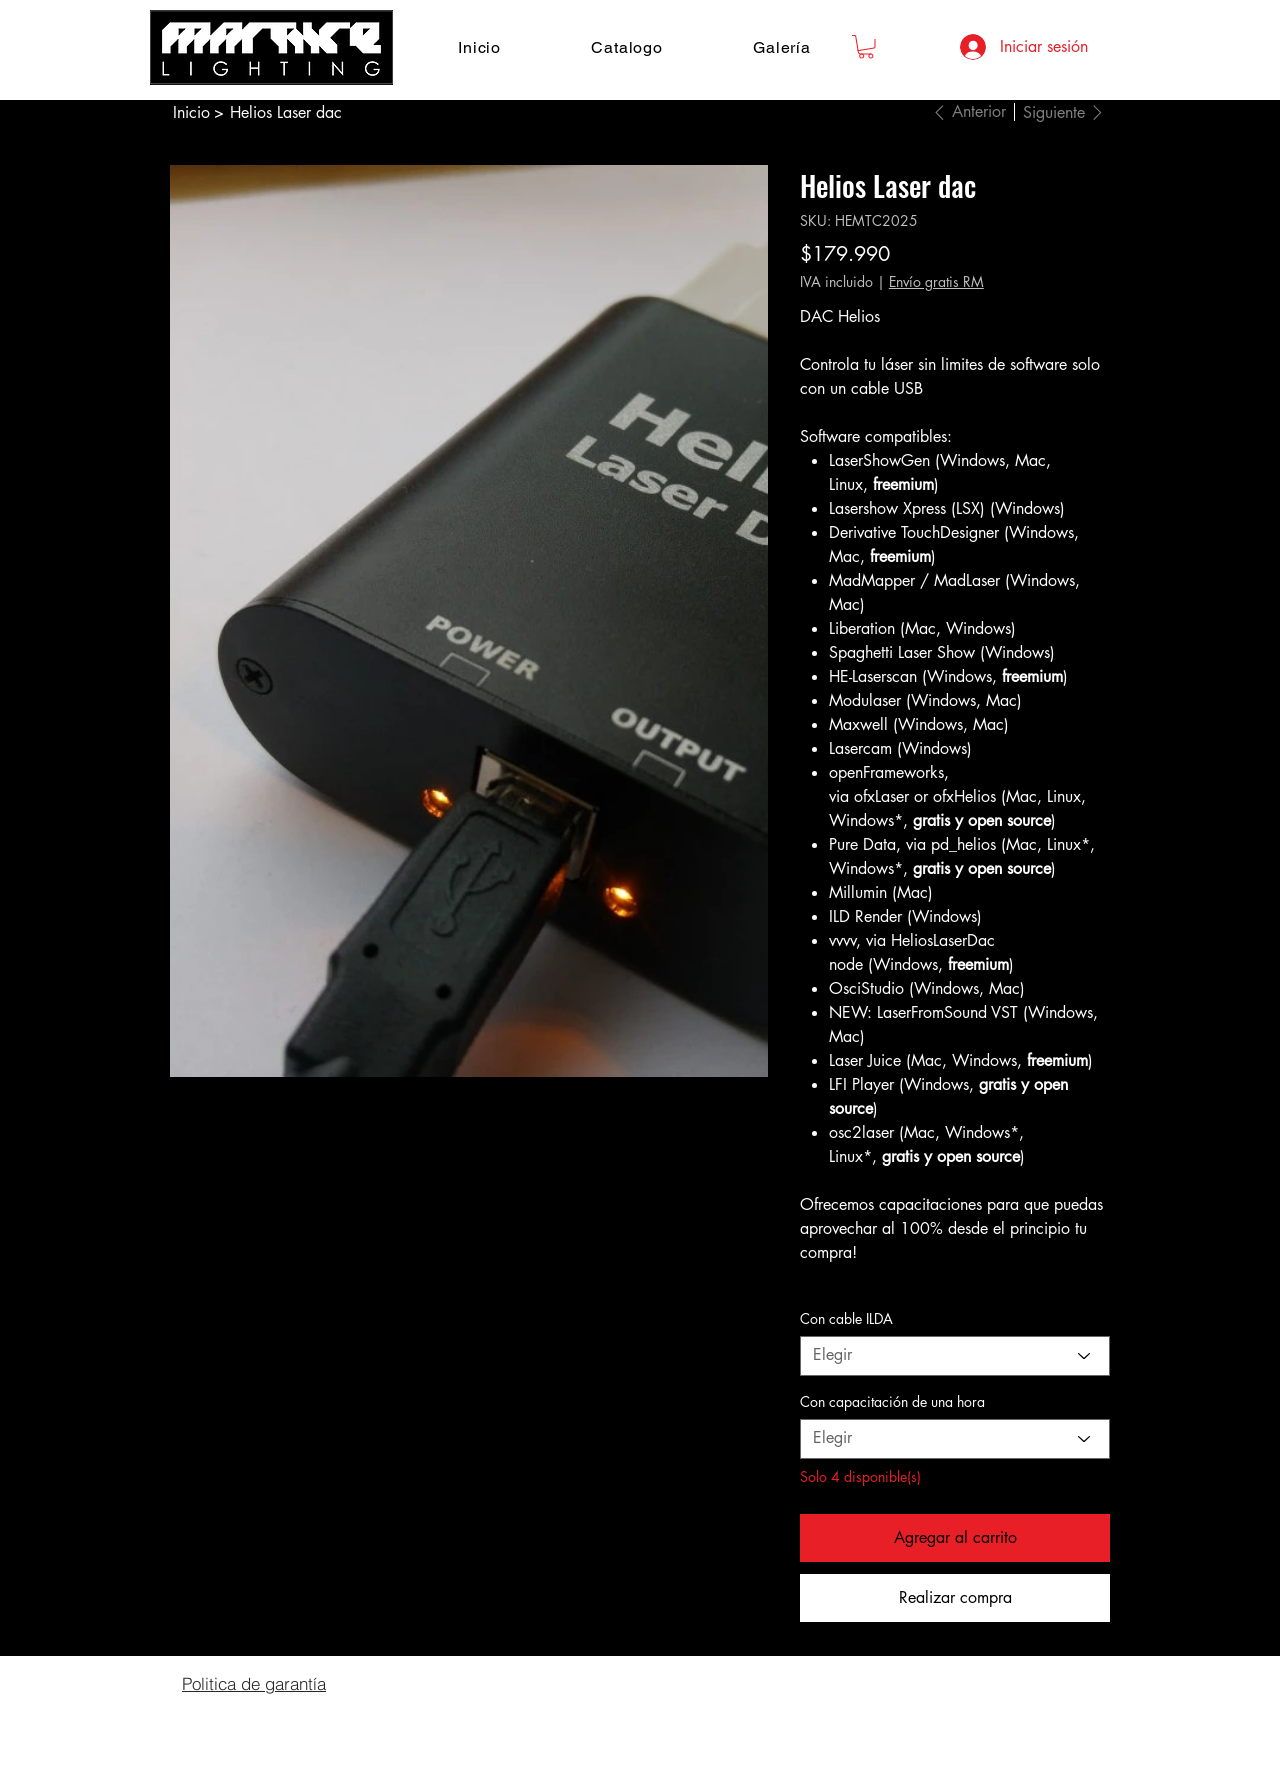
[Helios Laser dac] (286, 112)
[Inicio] (191, 112)
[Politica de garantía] (254, 1684)
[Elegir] (955, 1356)
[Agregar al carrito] (955, 1538)
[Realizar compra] (955, 1598)
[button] (866, 47)
